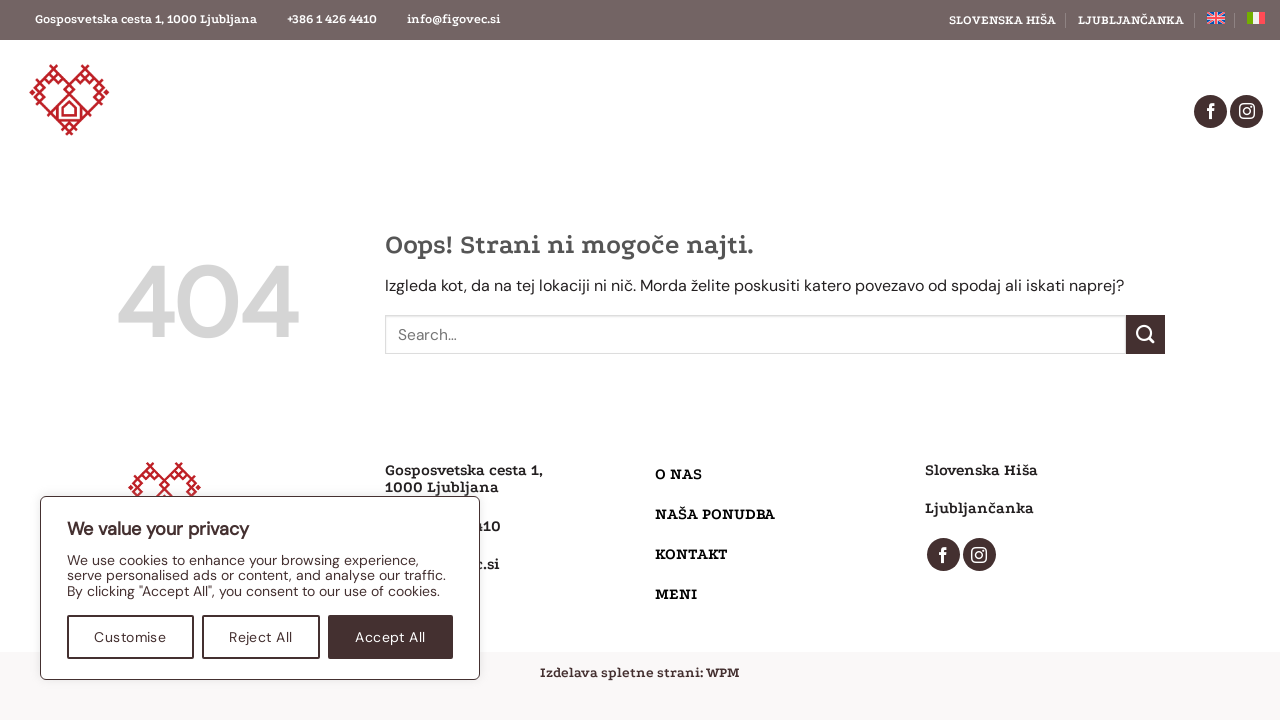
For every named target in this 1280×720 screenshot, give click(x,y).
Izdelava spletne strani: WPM (640, 673)
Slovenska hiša (1002, 20)
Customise (130, 637)
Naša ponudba (581, 111)
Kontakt (757, 111)
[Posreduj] (1145, 334)
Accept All (390, 637)
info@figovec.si (453, 19)
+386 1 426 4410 (332, 19)
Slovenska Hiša (981, 470)
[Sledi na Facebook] (1210, 111)
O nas (416, 111)
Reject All (260, 637)
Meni (895, 111)
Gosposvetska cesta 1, (464, 470)
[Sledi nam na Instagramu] (1246, 111)
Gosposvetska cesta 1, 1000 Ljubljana (146, 19)
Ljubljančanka (1131, 20)
